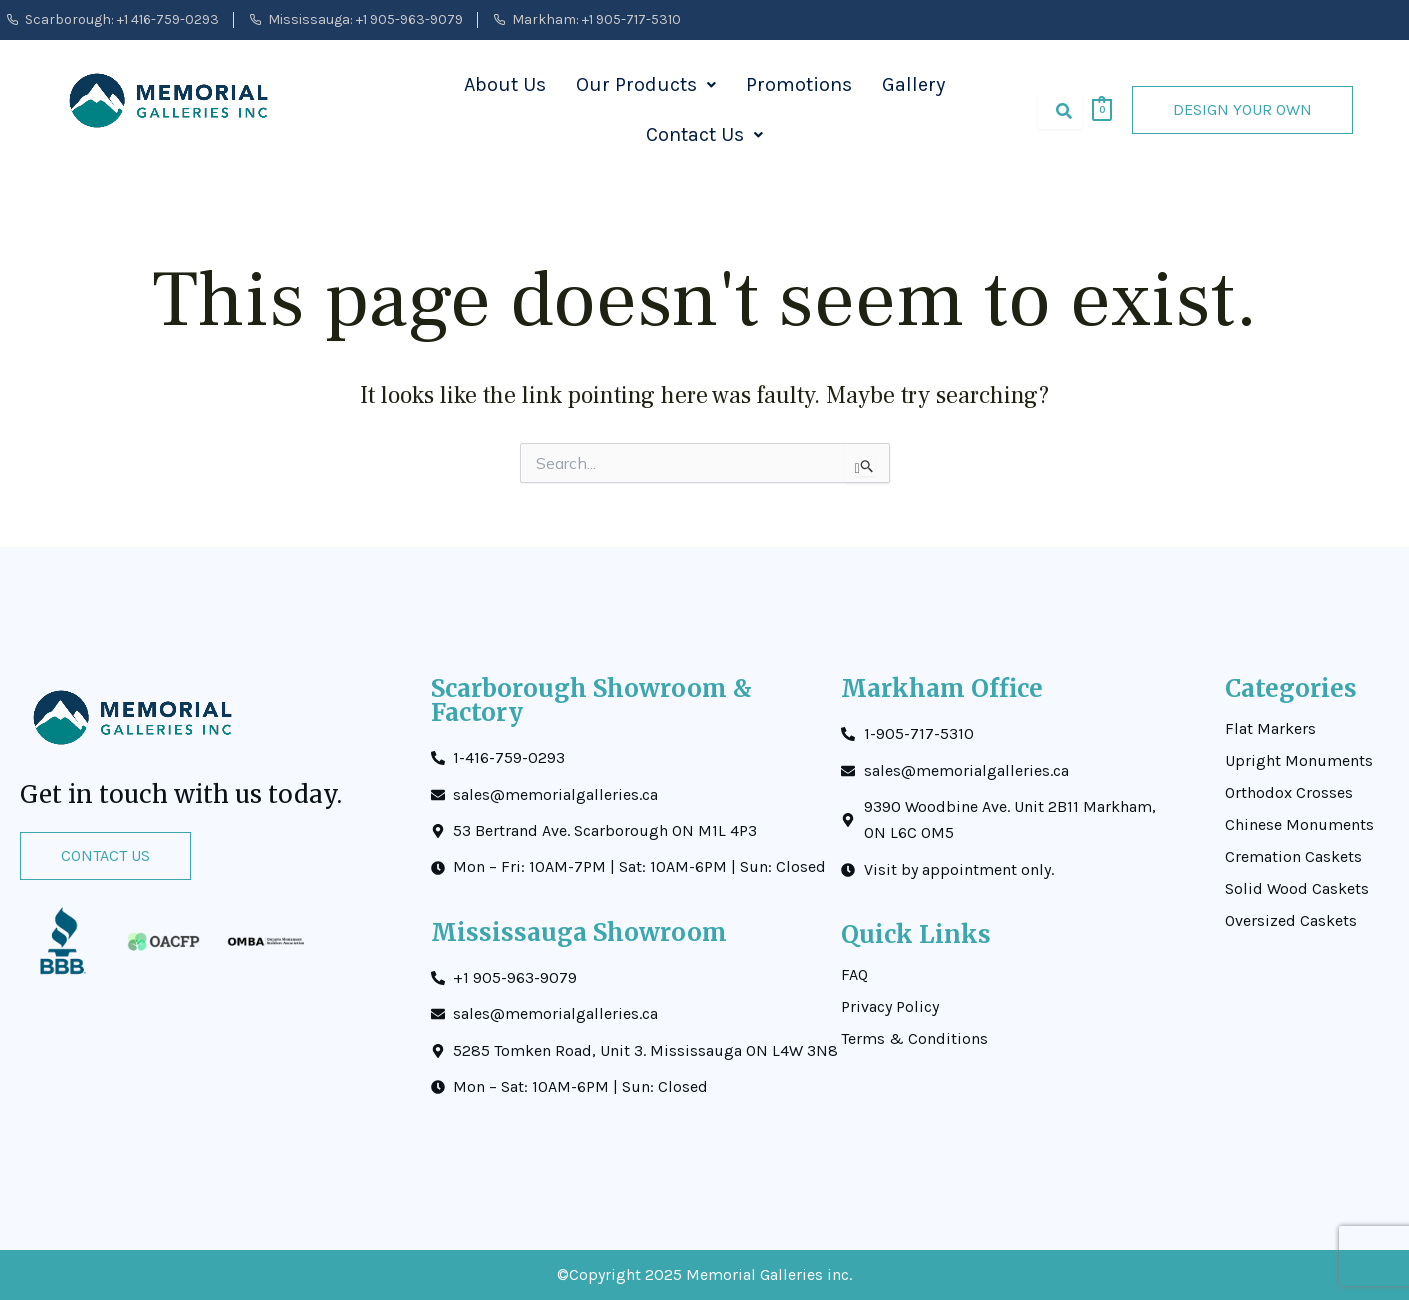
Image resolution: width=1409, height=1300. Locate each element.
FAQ (854, 975)
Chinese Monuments (1299, 825)
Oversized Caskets (1291, 921)
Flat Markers (1270, 729)
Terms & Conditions (914, 1039)
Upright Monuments (1299, 761)
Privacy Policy (890, 1007)
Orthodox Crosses (1289, 793)
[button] (646, 85)
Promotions (799, 84)
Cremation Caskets (1293, 857)
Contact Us (704, 134)
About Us (505, 84)
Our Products (646, 84)
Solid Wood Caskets (1297, 889)
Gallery (913, 84)
